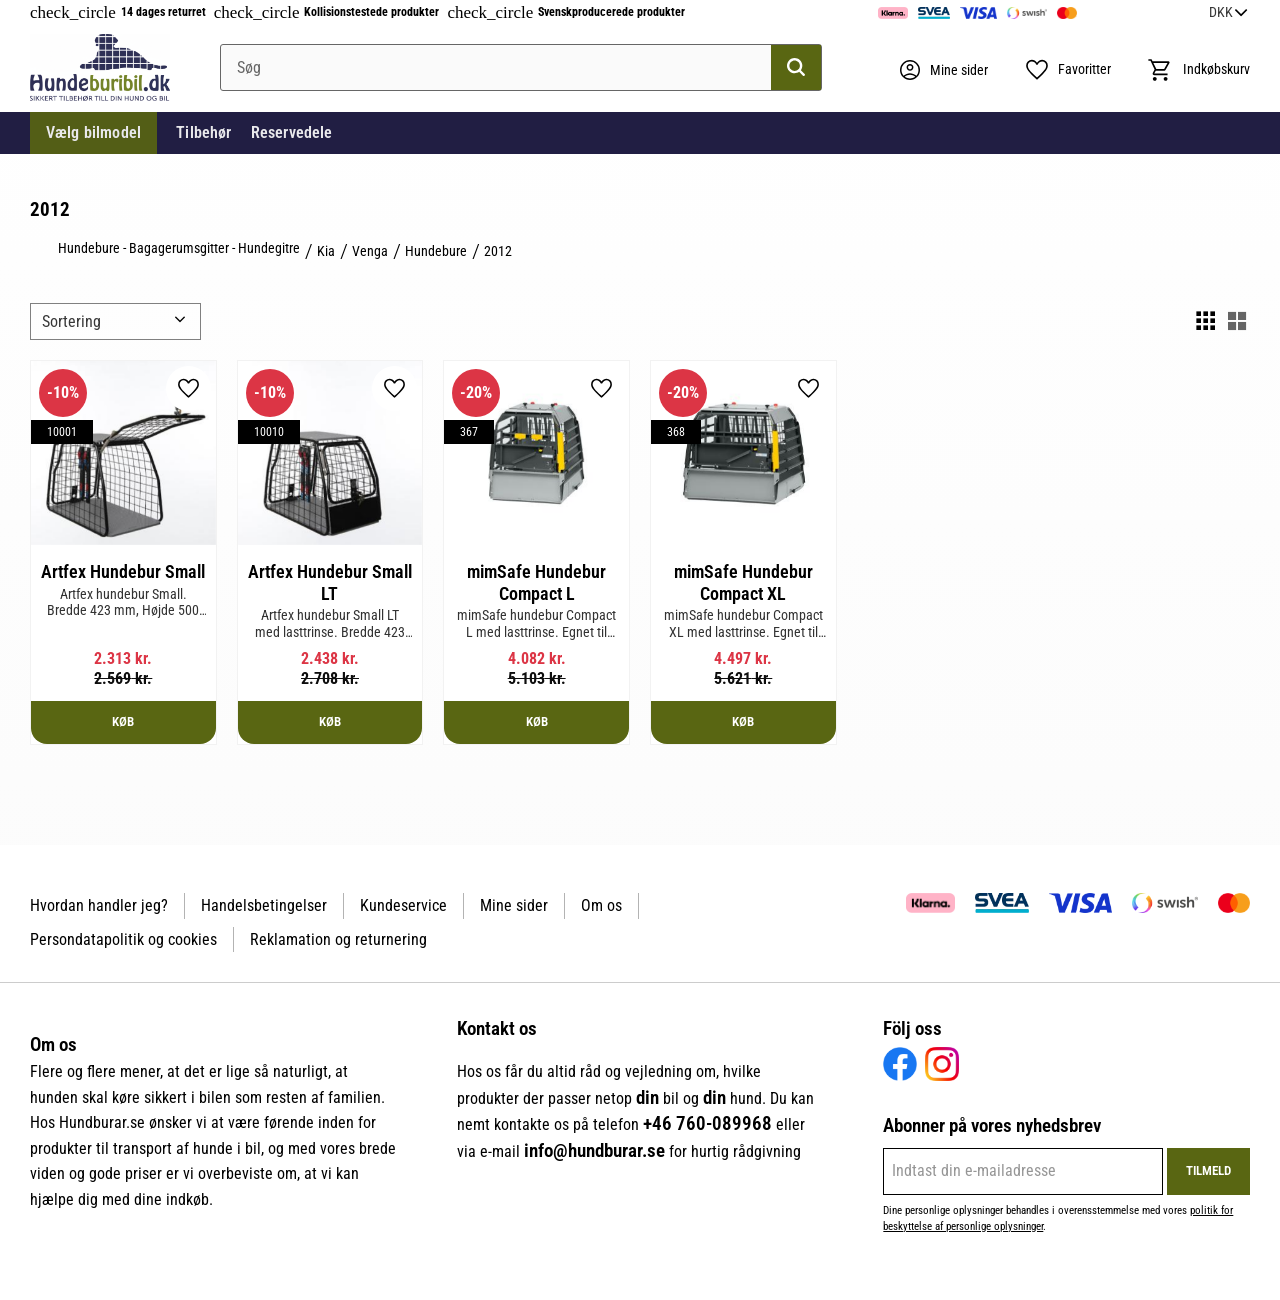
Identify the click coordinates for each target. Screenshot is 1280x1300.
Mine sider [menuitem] (514, 905)
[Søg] (796, 68)
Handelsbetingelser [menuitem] (264, 905)
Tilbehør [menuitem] (203, 132)
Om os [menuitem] (601, 905)
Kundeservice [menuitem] (403, 905)
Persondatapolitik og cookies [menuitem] (123, 939)
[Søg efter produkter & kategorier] (521, 68)
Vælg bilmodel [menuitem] (93, 132)
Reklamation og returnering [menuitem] (338, 939)
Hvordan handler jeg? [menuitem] (99, 905)
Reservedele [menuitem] (292, 132)
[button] (1067, 70)
